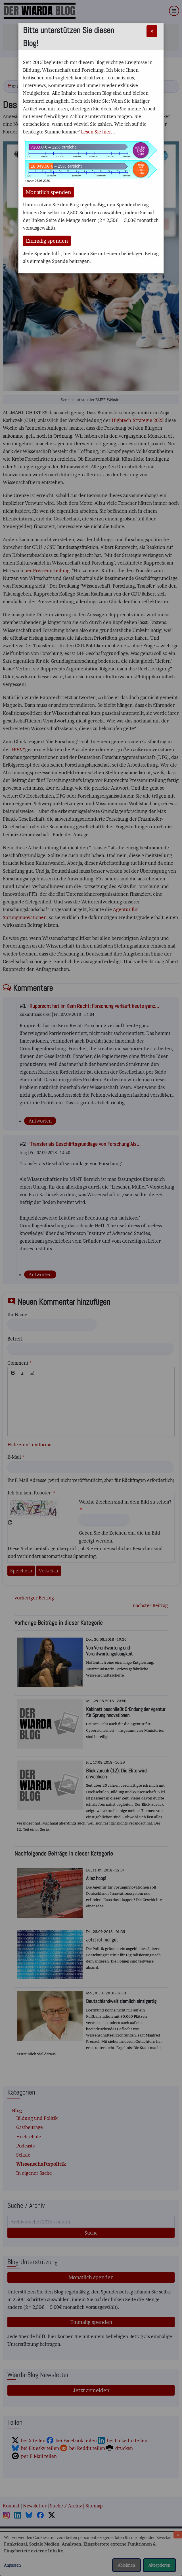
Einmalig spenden (47, 241)
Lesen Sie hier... (98, 132)
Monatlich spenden (48, 192)
